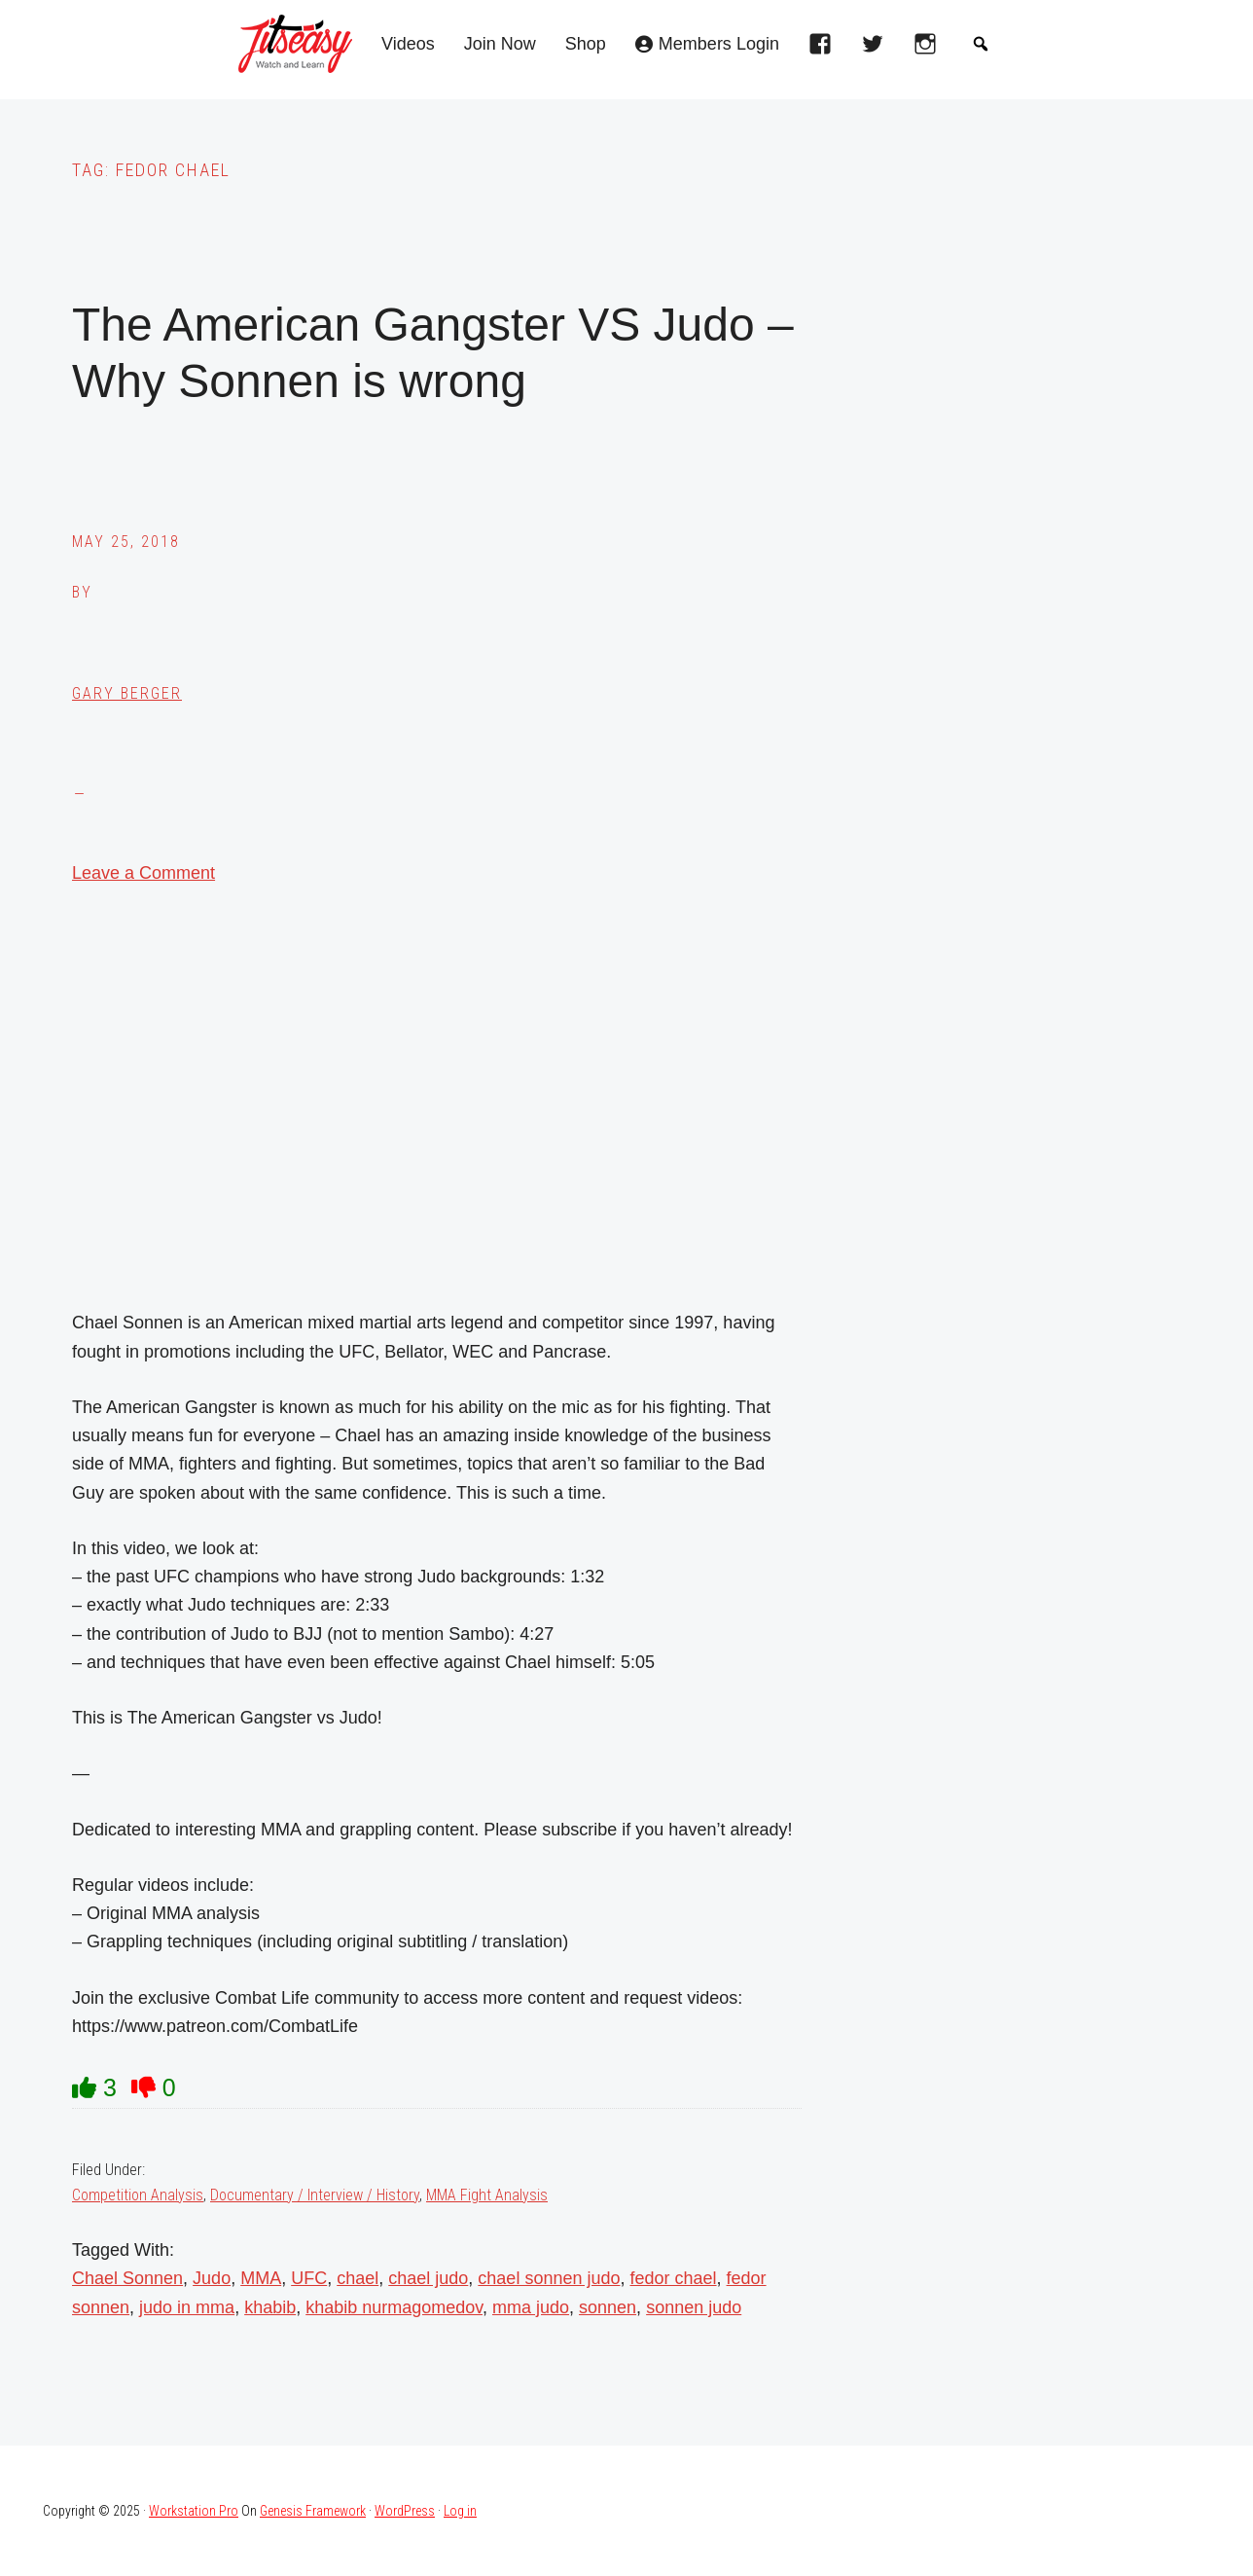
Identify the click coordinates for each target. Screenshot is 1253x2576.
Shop (585, 44)
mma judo (530, 2307)
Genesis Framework (313, 2511)
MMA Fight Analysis (487, 2195)
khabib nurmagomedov (394, 2307)
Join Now (500, 44)
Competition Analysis (137, 2195)
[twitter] (877, 49)
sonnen (607, 2307)
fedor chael (672, 2278)
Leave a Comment (143, 873)
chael (357, 2278)
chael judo (428, 2278)
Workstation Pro (193, 2511)
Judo (212, 2278)
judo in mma (186, 2307)
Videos (408, 44)
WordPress (405, 2511)
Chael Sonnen (127, 2278)
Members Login (719, 44)
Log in (460, 2511)
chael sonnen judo (549, 2278)
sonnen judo (693, 2307)
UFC (309, 2278)
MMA (260, 2278)
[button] (980, 43)
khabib (270, 2307)
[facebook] (824, 49)
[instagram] (930, 49)
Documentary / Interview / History (314, 2195)
